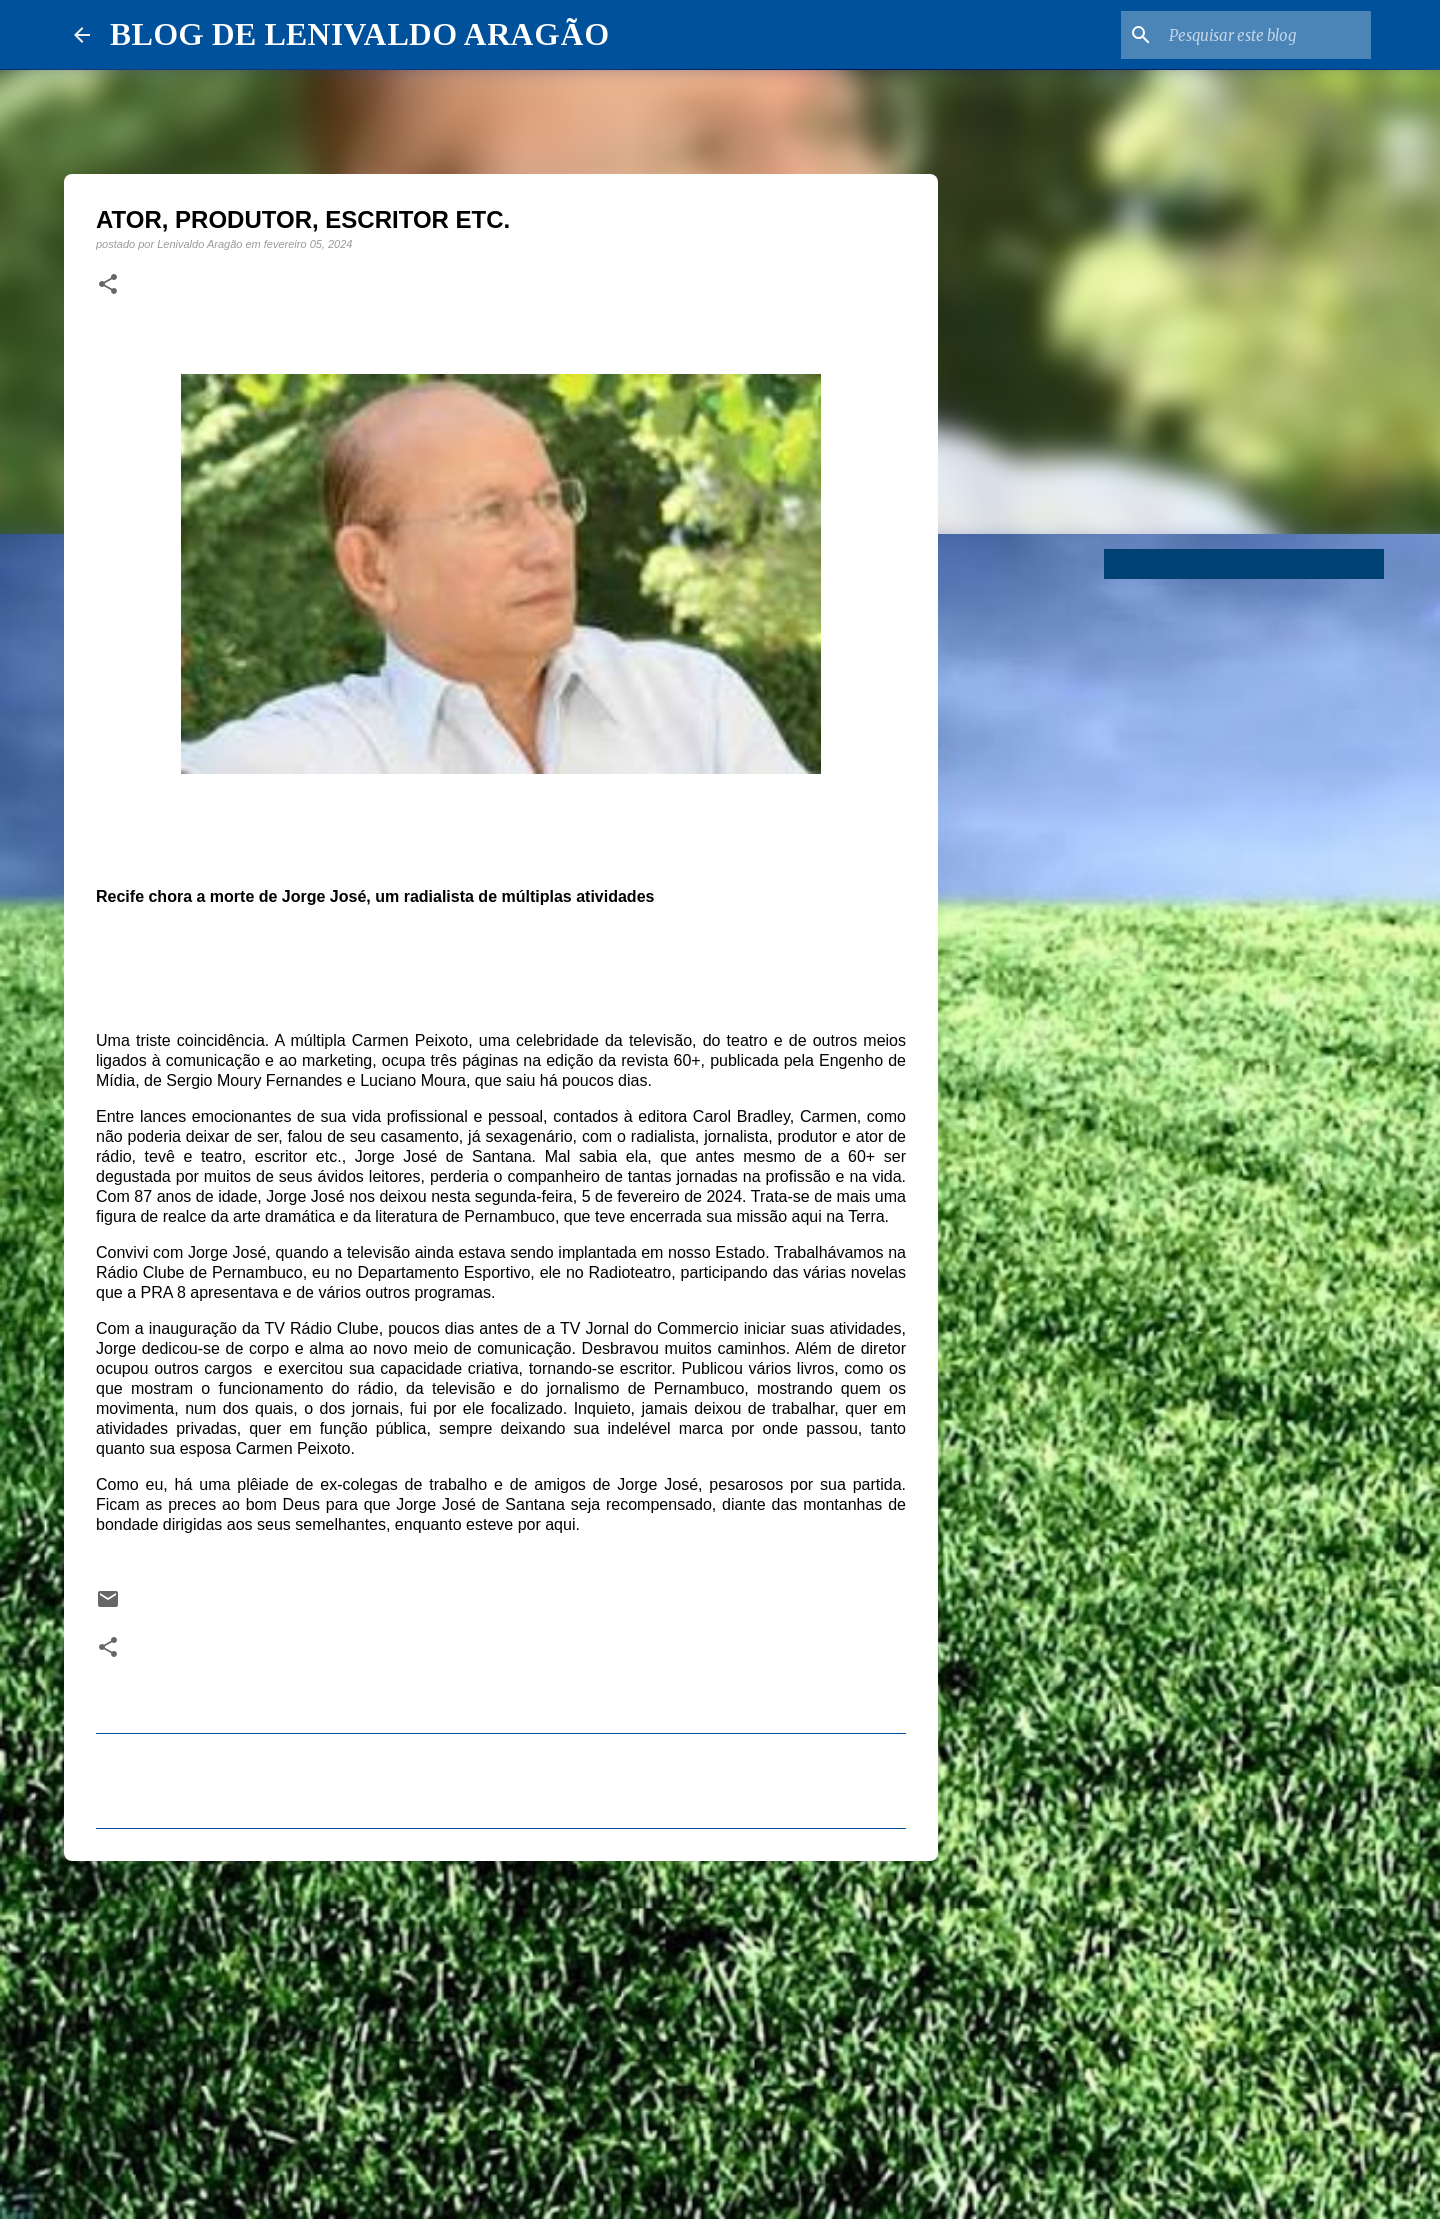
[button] (108, 285)
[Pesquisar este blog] (1266, 35)
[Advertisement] (501, 2031)
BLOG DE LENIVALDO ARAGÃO (359, 34)
